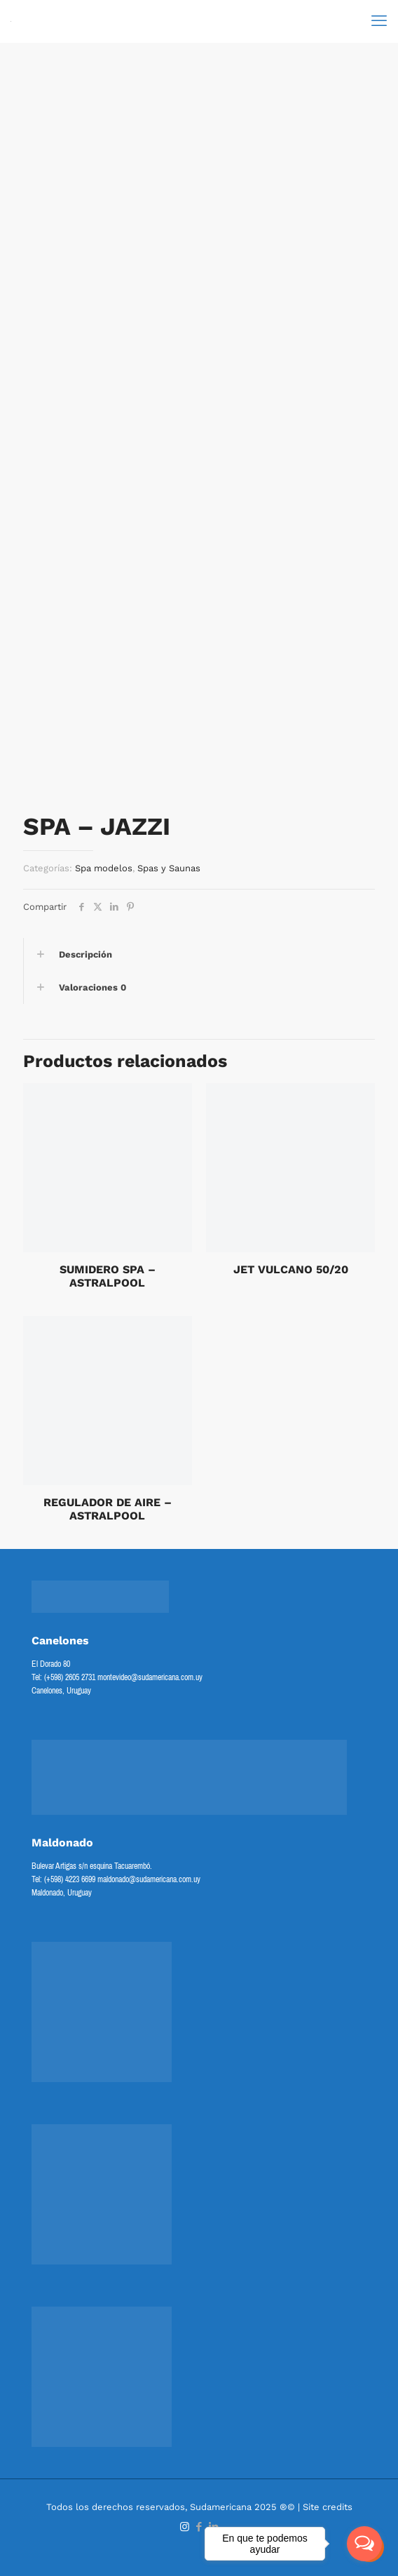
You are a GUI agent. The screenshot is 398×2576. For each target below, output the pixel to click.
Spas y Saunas (168, 868)
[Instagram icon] (184, 2527)
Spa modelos (103, 868)
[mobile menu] (379, 21)
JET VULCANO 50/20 (290, 1269)
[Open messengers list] (364, 2543)
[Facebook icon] (199, 2527)
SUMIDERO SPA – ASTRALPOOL (108, 1276)
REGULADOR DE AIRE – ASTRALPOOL (107, 1509)
